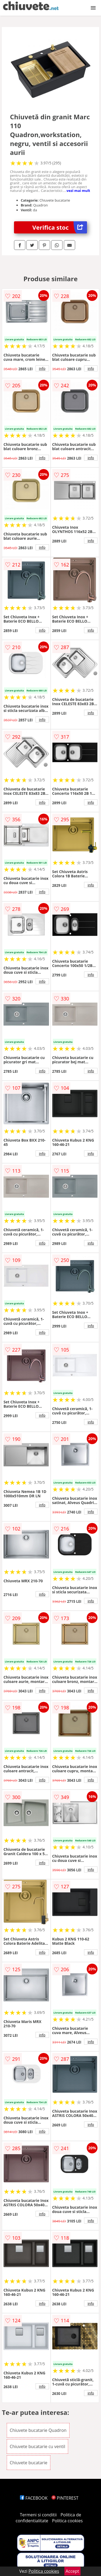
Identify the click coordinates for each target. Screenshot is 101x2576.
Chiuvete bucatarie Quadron (38, 2430)
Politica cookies (67, 2521)
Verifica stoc (59, 227)
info (42, 368)
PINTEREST (64, 2498)
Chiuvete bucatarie (28, 2463)
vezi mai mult (78, 190)
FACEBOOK (34, 2498)
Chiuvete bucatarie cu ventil (37, 2446)
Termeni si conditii (38, 2515)
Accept (72, 2571)
